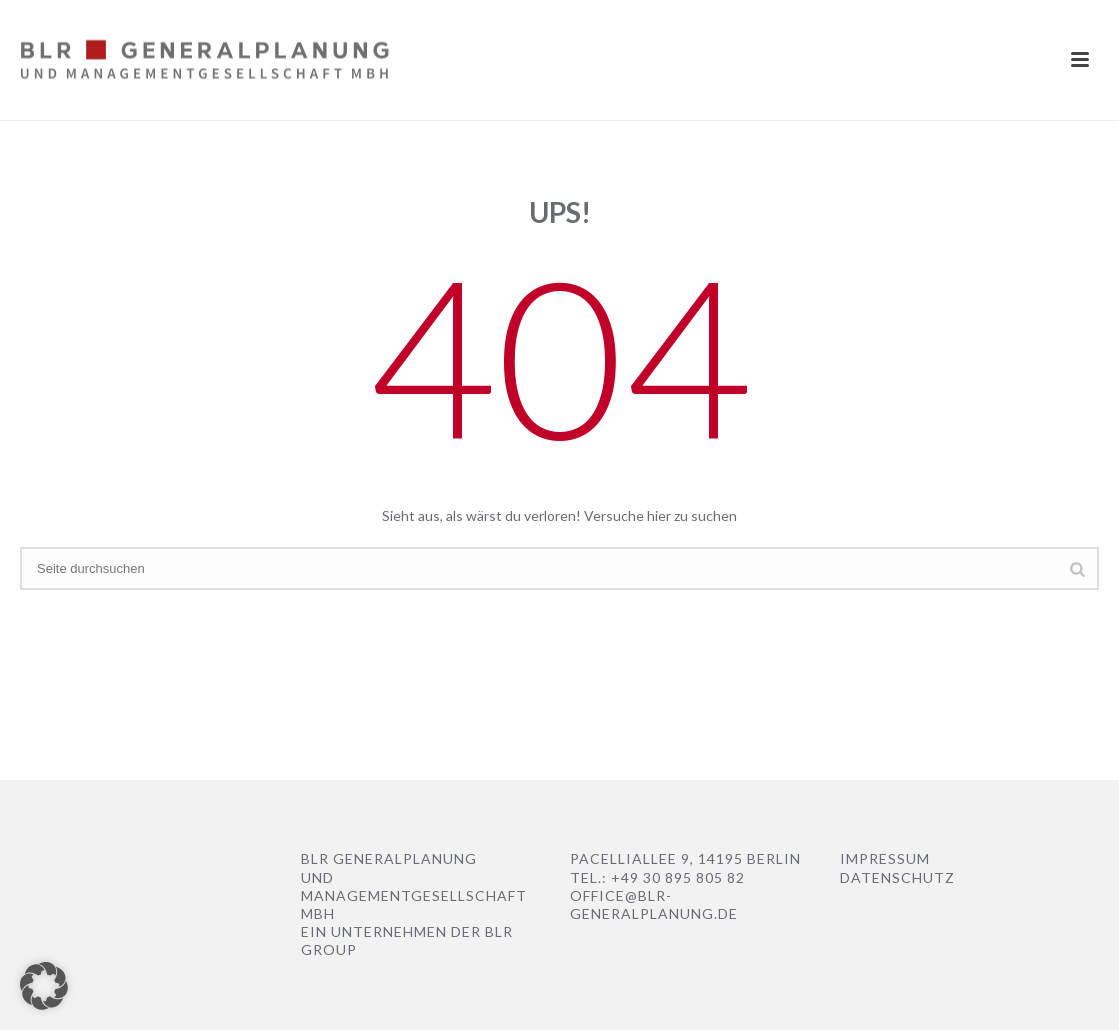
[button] (44, 986)
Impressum (885, 858)
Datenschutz (897, 877)
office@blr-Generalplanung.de (654, 904)
